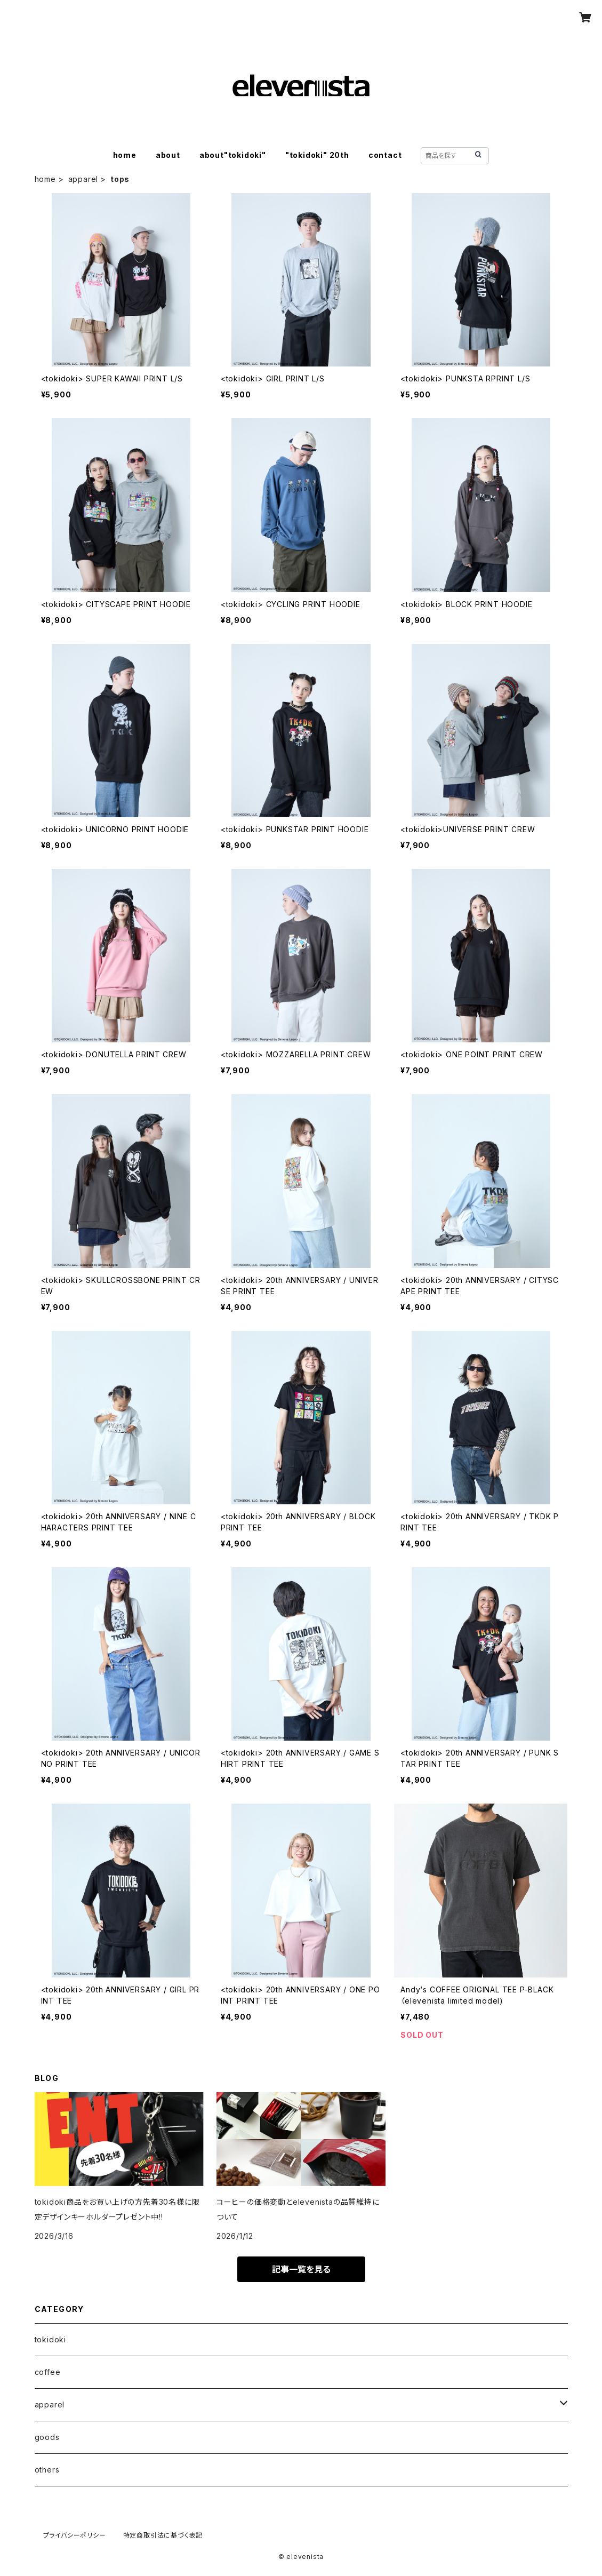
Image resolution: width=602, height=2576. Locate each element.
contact (385, 154)
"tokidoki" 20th (317, 154)
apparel (83, 179)
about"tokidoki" (232, 154)
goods (47, 2437)
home (125, 154)
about (168, 154)
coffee (48, 2371)
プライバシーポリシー (74, 2535)
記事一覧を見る (301, 2269)
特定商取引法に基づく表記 (163, 2535)
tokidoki (50, 2339)
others (47, 2469)
